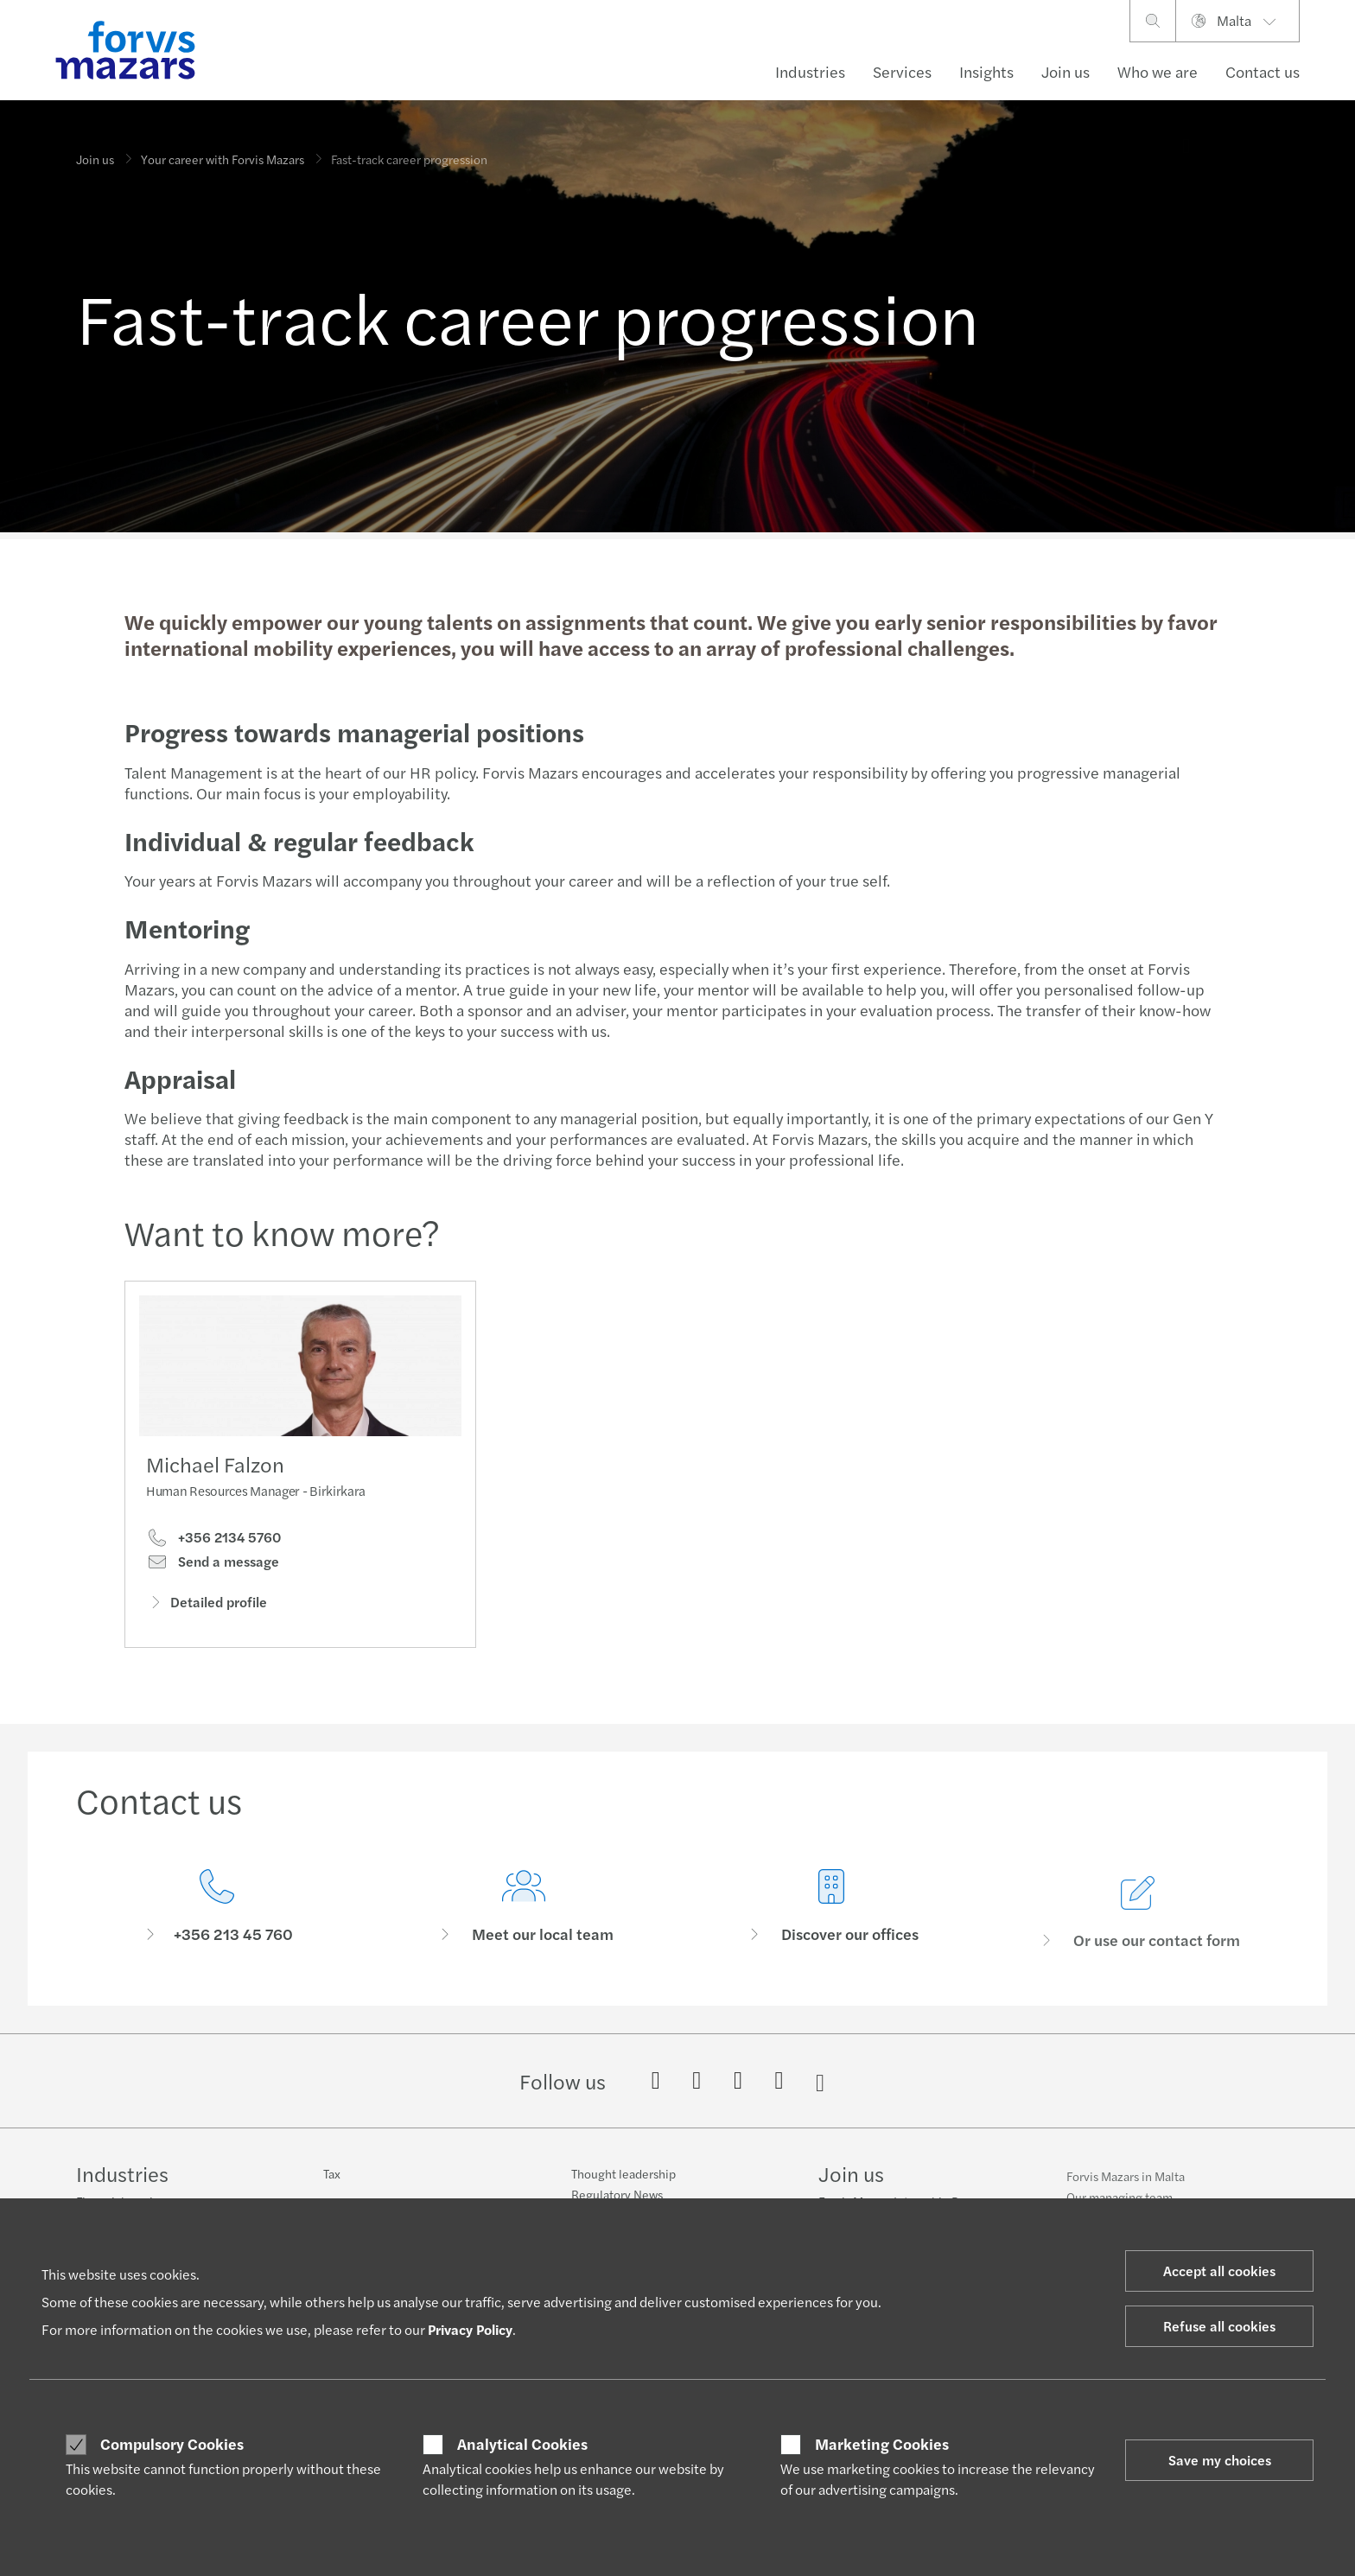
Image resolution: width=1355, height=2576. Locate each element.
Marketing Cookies (882, 2444)
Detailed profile (206, 1604)
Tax (331, 2182)
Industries (810, 71)
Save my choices (1219, 2460)
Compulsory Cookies (172, 2444)
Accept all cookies (1219, 2270)
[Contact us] (217, 1930)
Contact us (1262, 71)
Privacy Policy (470, 2329)
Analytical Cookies (522, 2444)
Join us (1065, 71)
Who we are (1157, 71)
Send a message (212, 1564)
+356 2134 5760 (213, 1539)
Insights (986, 71)
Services (902, 71)
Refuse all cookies (1219, 2326)
